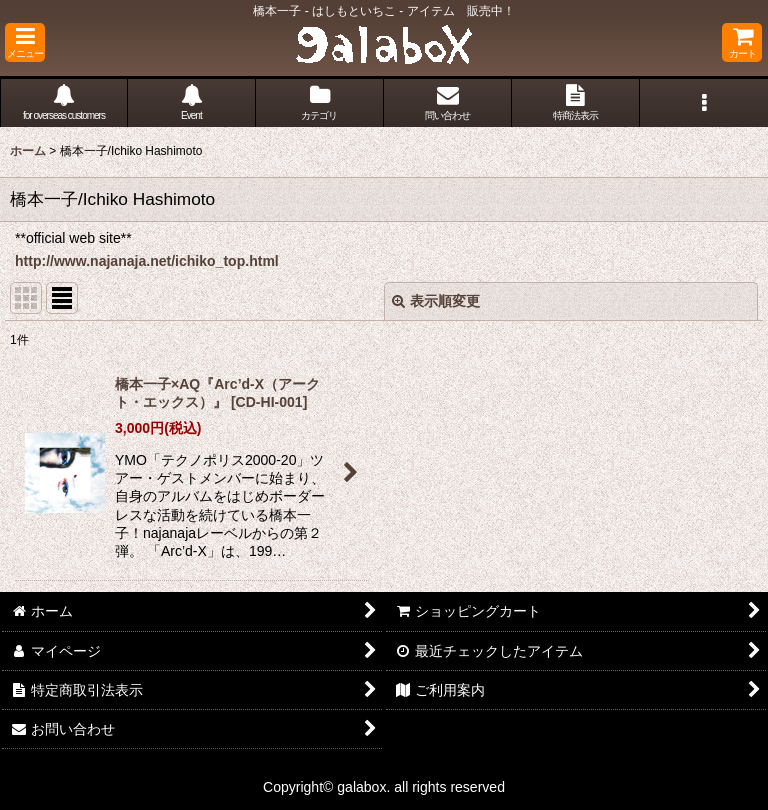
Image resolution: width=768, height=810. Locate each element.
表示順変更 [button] (436, 301)
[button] (25, 42)
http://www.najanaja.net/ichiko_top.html (147, 261)
